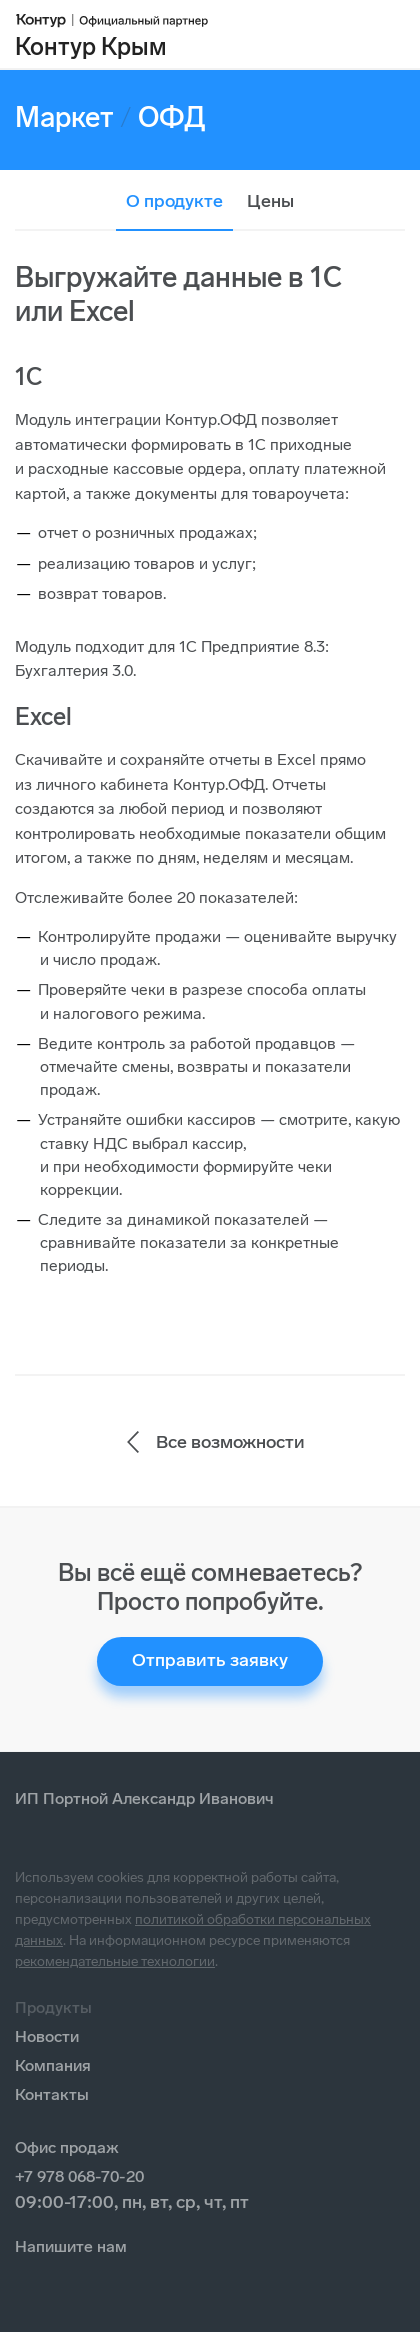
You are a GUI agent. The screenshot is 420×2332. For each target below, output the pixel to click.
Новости (47, 2036)
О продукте (174, 201)
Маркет (64, 117)
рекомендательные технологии (115, 1961)
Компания (53, 2065)
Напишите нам (71, 2246)
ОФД (172, 117)
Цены (270, 201)
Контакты (52, 2094)
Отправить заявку (210, 1660)
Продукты (53, 2007)
